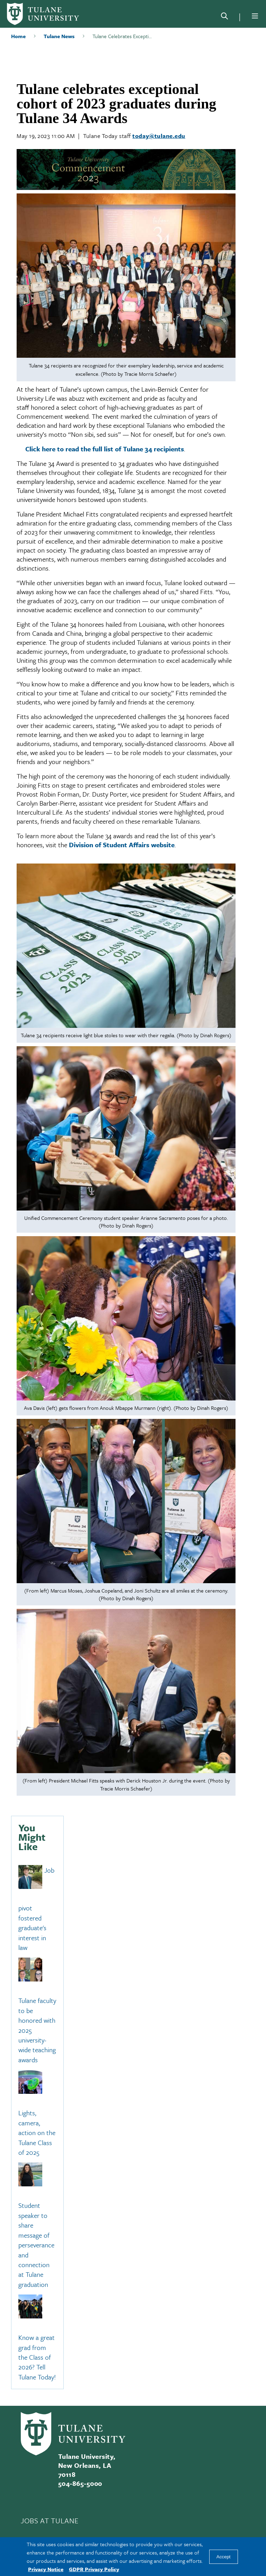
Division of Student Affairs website (122, 844)
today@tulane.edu (158, 135)
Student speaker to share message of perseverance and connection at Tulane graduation (36, 2245)
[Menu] (255, 16)
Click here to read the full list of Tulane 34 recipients (104, 448)
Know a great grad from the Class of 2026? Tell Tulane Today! (37, 2357)
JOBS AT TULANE (49, 2520)
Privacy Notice (45, 2569)
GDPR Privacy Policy (94, 2569)
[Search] (224, 17)
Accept (223, 2556)
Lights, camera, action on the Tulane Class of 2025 (36, 2132)
